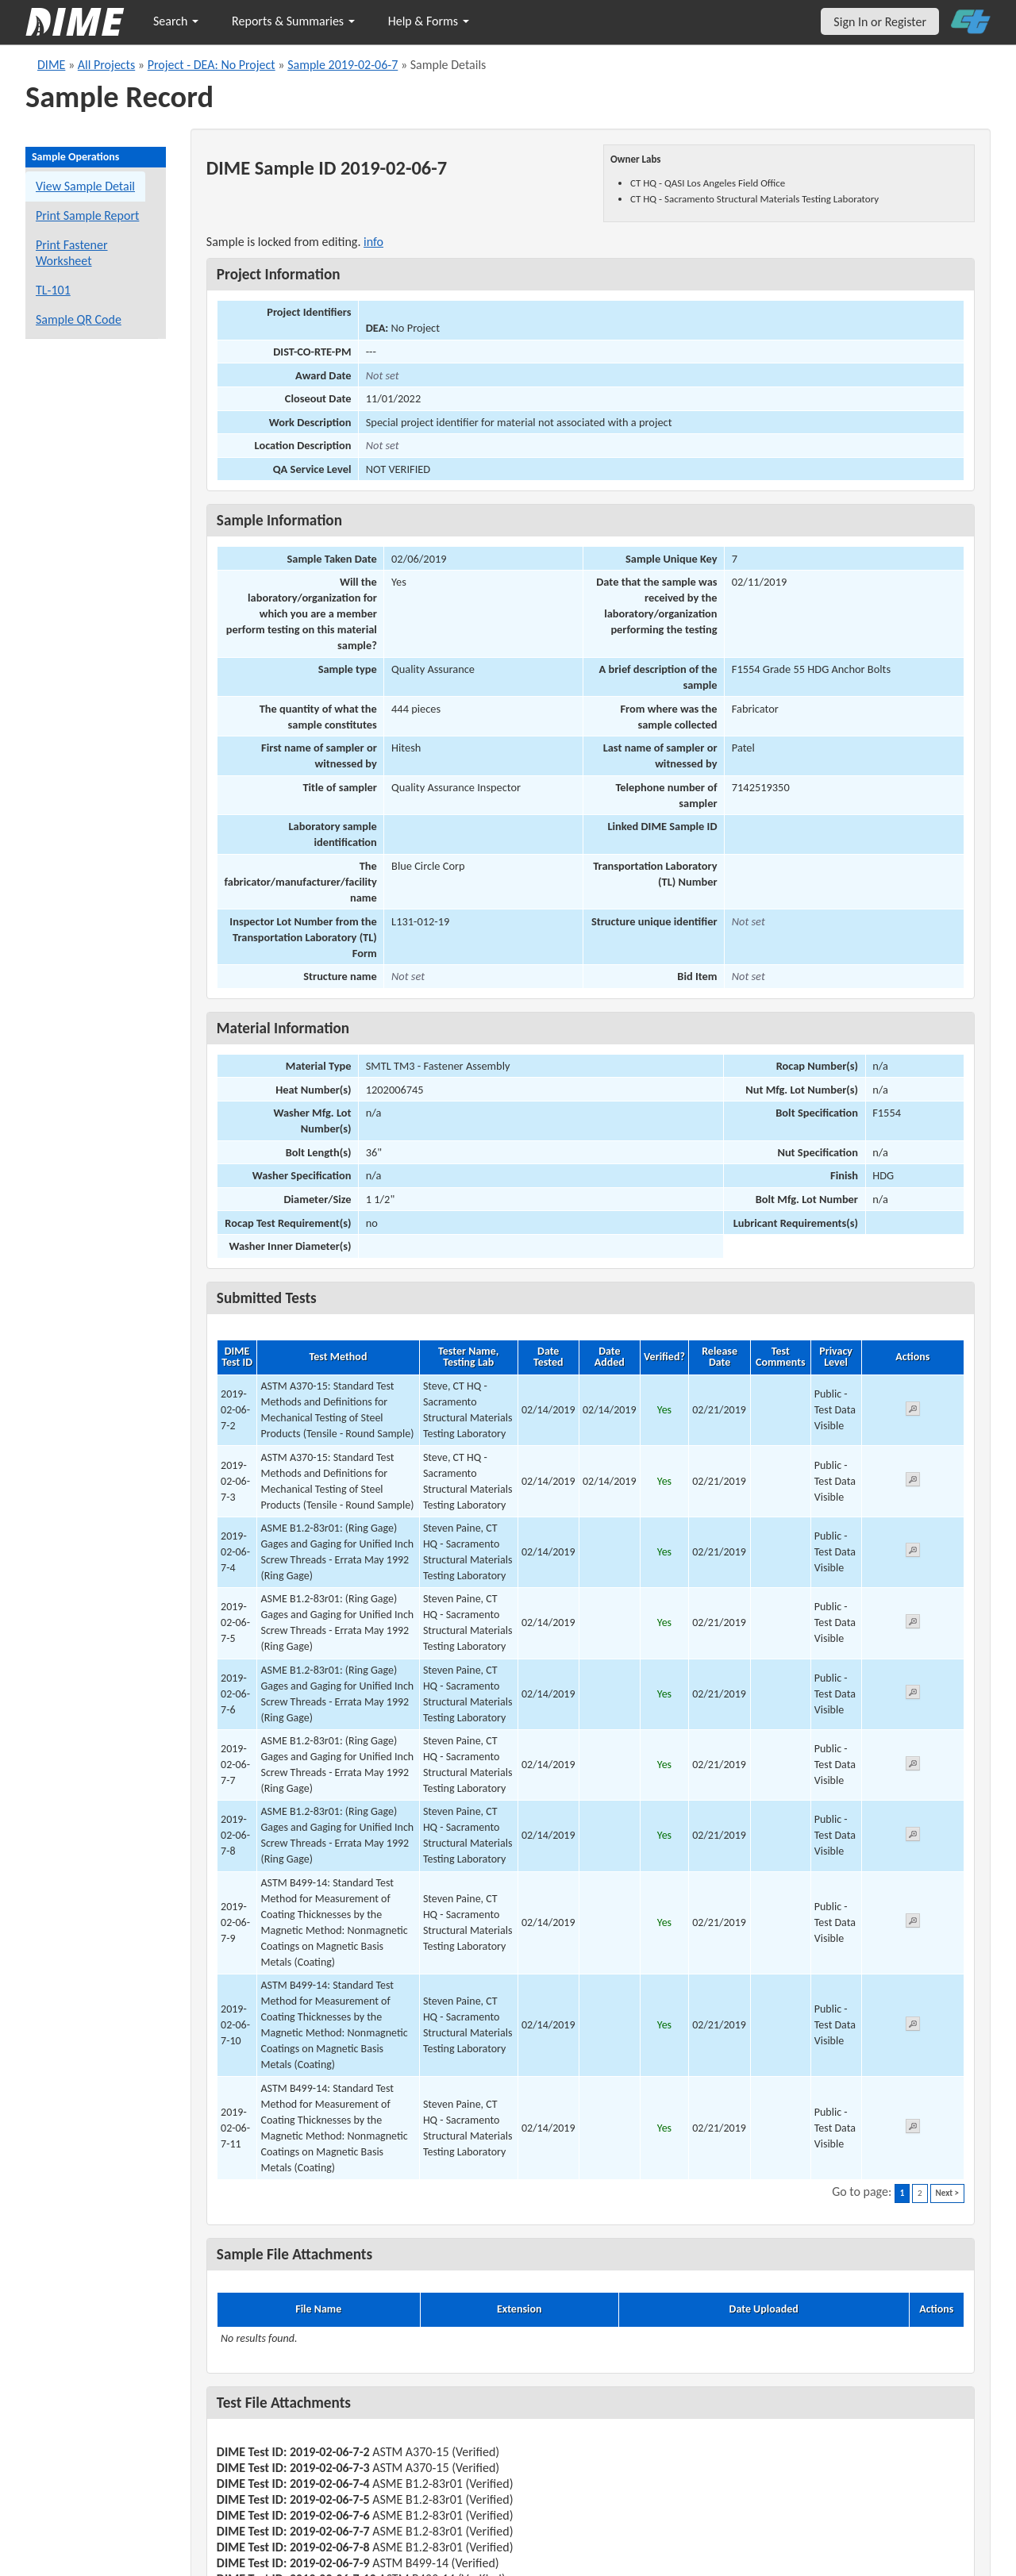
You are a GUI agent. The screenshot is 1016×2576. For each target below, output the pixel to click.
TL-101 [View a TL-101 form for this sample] (53, 290)
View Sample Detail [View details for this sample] (85, 186)
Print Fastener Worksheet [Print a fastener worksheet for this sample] (72, 252)
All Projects (106, 64)
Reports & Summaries (293, 21)
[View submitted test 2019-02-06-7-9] (913, 1923)
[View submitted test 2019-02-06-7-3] (913, 1482)
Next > (947, 2193)
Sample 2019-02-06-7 (342, 64)
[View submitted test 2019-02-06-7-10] (913, 2026)
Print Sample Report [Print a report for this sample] (87, 215)
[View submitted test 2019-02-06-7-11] (913, 2129)
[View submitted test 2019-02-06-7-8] (913, 1837)
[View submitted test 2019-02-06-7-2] (913, 1411)
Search (175, 21)
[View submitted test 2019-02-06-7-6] (913, 1694)
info (373, 241)
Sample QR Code (78, 319)
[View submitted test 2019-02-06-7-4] (913, 1552)
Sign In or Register (879, 21)
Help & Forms (428, 21)
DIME (51, 64)
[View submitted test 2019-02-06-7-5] (913, 1624)
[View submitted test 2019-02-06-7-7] (913, 1766)
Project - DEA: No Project (211, 64)
